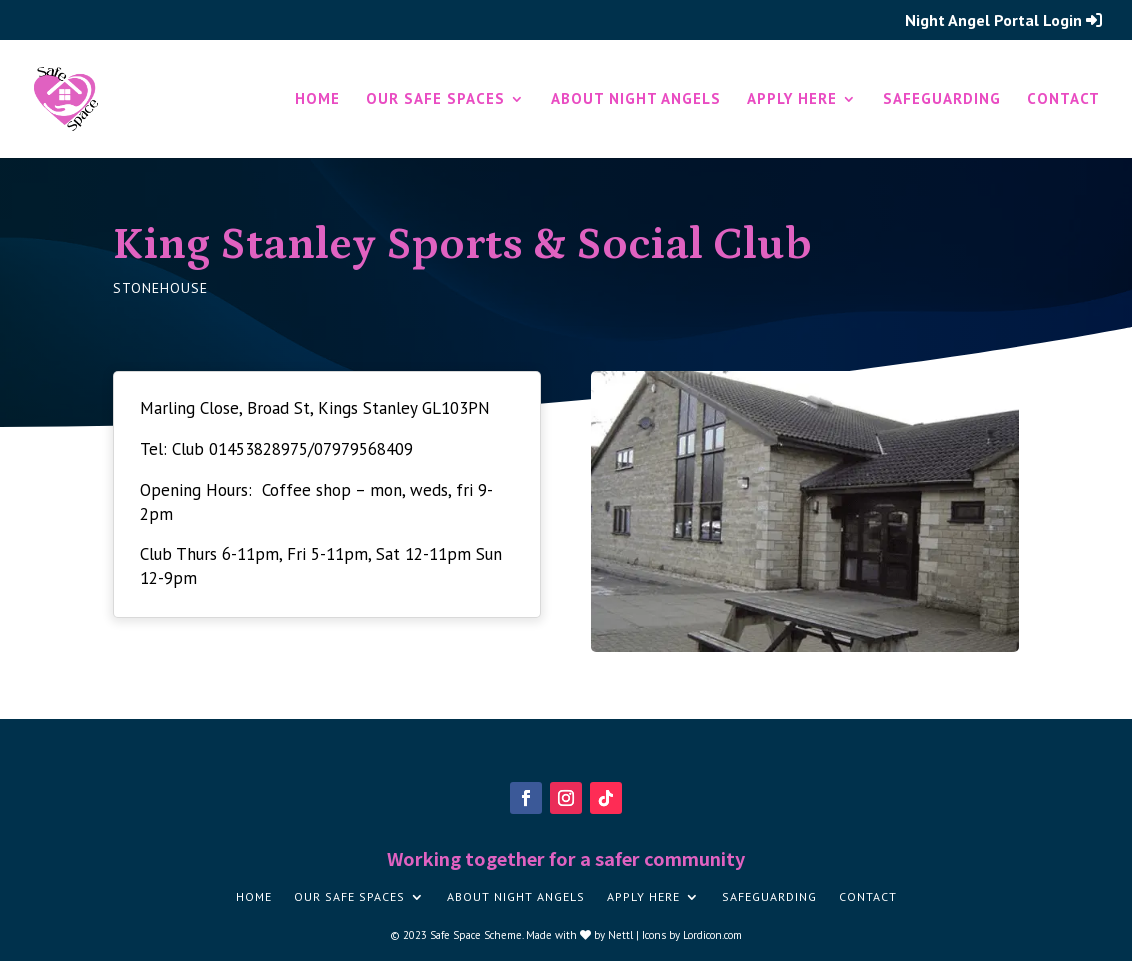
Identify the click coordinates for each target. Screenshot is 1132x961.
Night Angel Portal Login (1003, 21)
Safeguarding (942, 100)
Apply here (792, 100)
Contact (1063, 100)
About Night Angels (636, 100)
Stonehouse (160, 288)
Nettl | (625, 935)
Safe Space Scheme (476, 935)
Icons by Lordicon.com (692, 935)
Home (317, 100)
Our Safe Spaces (435, 100)
